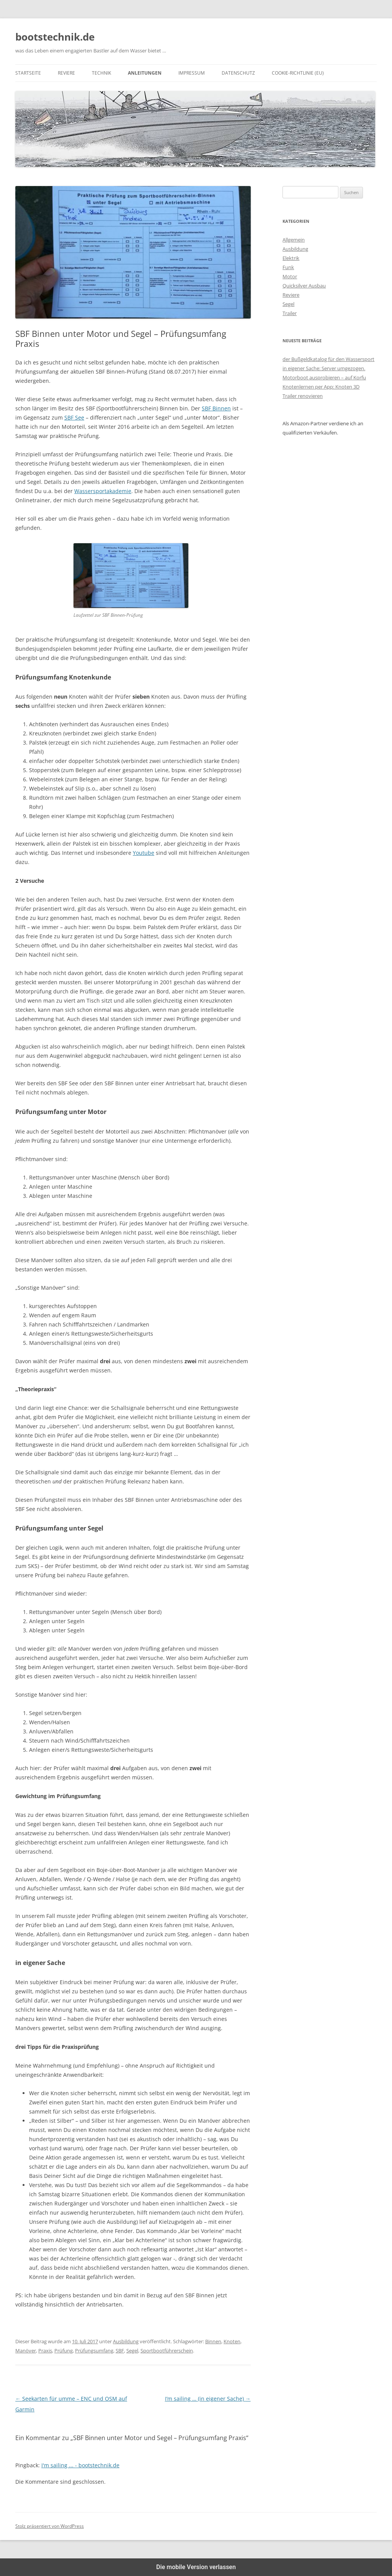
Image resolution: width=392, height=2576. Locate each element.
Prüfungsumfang (94, 2350)
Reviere (66, 73)
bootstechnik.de (55, 37)
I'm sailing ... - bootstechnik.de (80, 2465)
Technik (101, 73)
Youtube (143, 852)
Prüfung (63, 2350)
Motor (290, 276)
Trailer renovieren (303, 395)
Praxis (45, 2350)
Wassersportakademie (102, 491)
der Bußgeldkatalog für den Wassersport (328, 359)
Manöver (25, 2350)
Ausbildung (126, 2341)
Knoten (232, 2341)
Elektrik (291, 258)
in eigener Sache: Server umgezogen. (324, 368)
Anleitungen (145, 73)
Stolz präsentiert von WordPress (49, 2526)
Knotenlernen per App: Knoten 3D (321, 386)
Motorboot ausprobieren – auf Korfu (324, 377)
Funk (288, 267)
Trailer (290, 313)
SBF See (74, 417)
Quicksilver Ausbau (304, 285)
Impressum (191, 73)
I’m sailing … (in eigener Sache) (208, 2398)
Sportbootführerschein (166, 2350)
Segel (132, 2350)
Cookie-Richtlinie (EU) (298, 73)
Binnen (213, 2341)
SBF (120, 2350)
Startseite (28, 73)
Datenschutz (238, 73)
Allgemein (294, 239)
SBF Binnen (216, 408)
